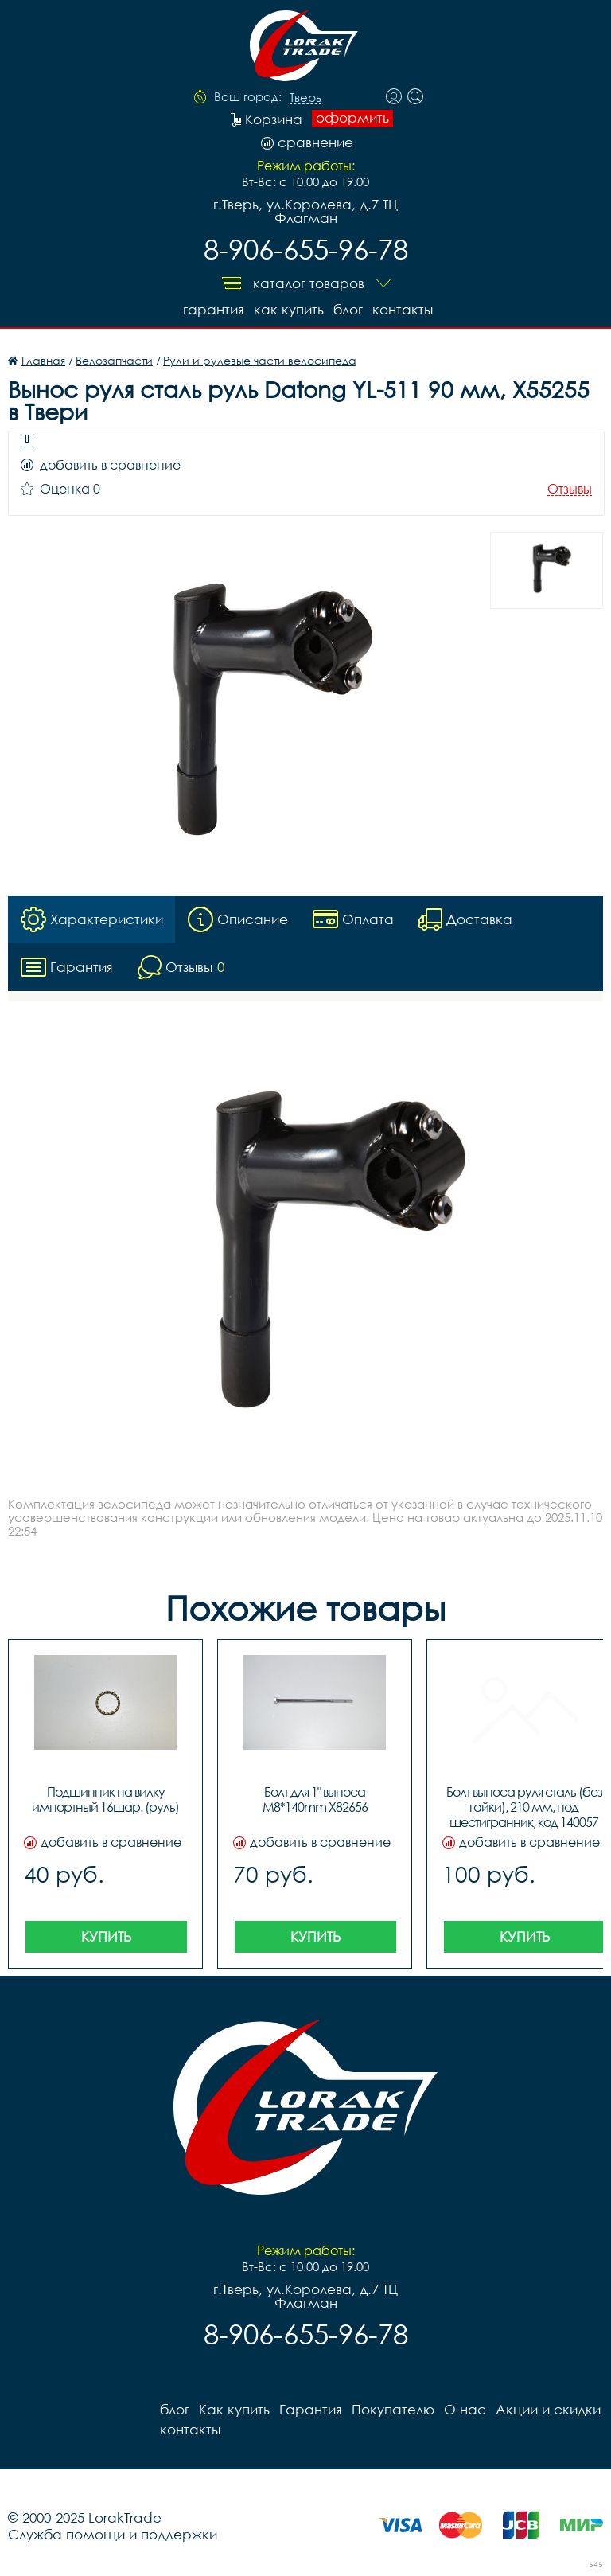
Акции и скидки (548, 2409)
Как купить (289, 309)
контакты (402, 309)
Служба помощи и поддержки (112, 2534)
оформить (352, 118)
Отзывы (569, 489)
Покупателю (393, 2409)
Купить (106, 1936)
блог (348, 309)
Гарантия (213, 309)
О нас (465, 2409)
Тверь (305, 98)
